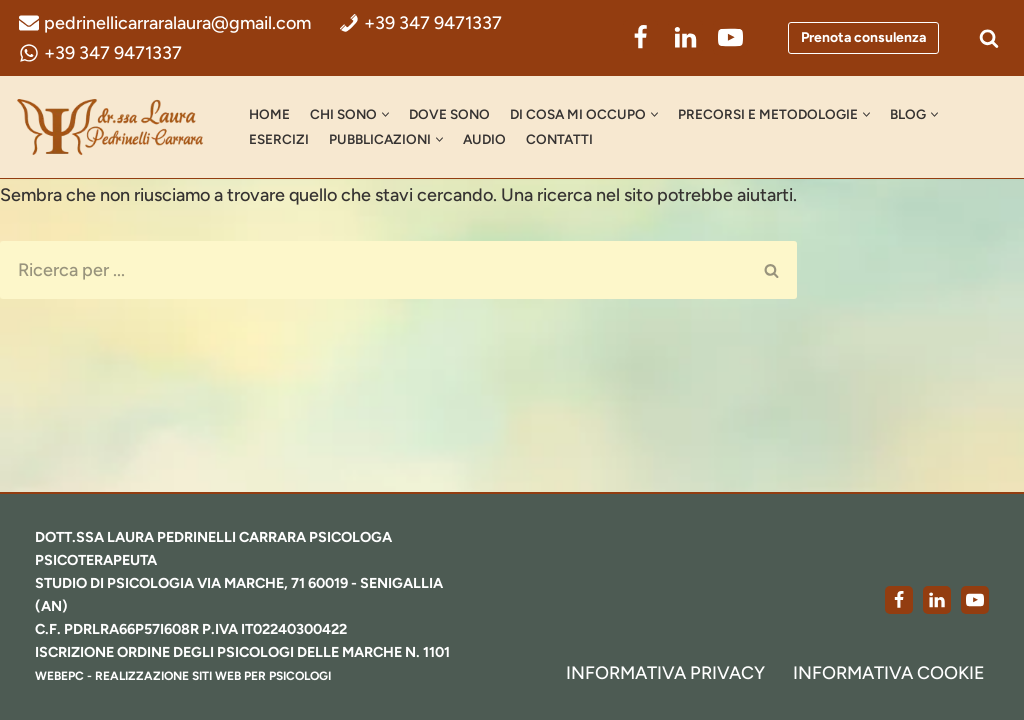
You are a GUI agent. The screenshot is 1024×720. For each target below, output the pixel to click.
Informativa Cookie (889, 673)
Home (269, 114)
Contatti (559, 139)
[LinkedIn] (685, 37)
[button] (385, 114)
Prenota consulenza (863, 37)
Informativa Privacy (665, 673)
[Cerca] (989, 38)
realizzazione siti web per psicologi (213, 676)
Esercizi (279, 139)
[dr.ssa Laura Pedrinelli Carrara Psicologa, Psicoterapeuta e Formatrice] (115, 127)
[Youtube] (975, 600)
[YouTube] (730, 37)
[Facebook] (640, 37)
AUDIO (484, 139)
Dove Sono (449, 114)
